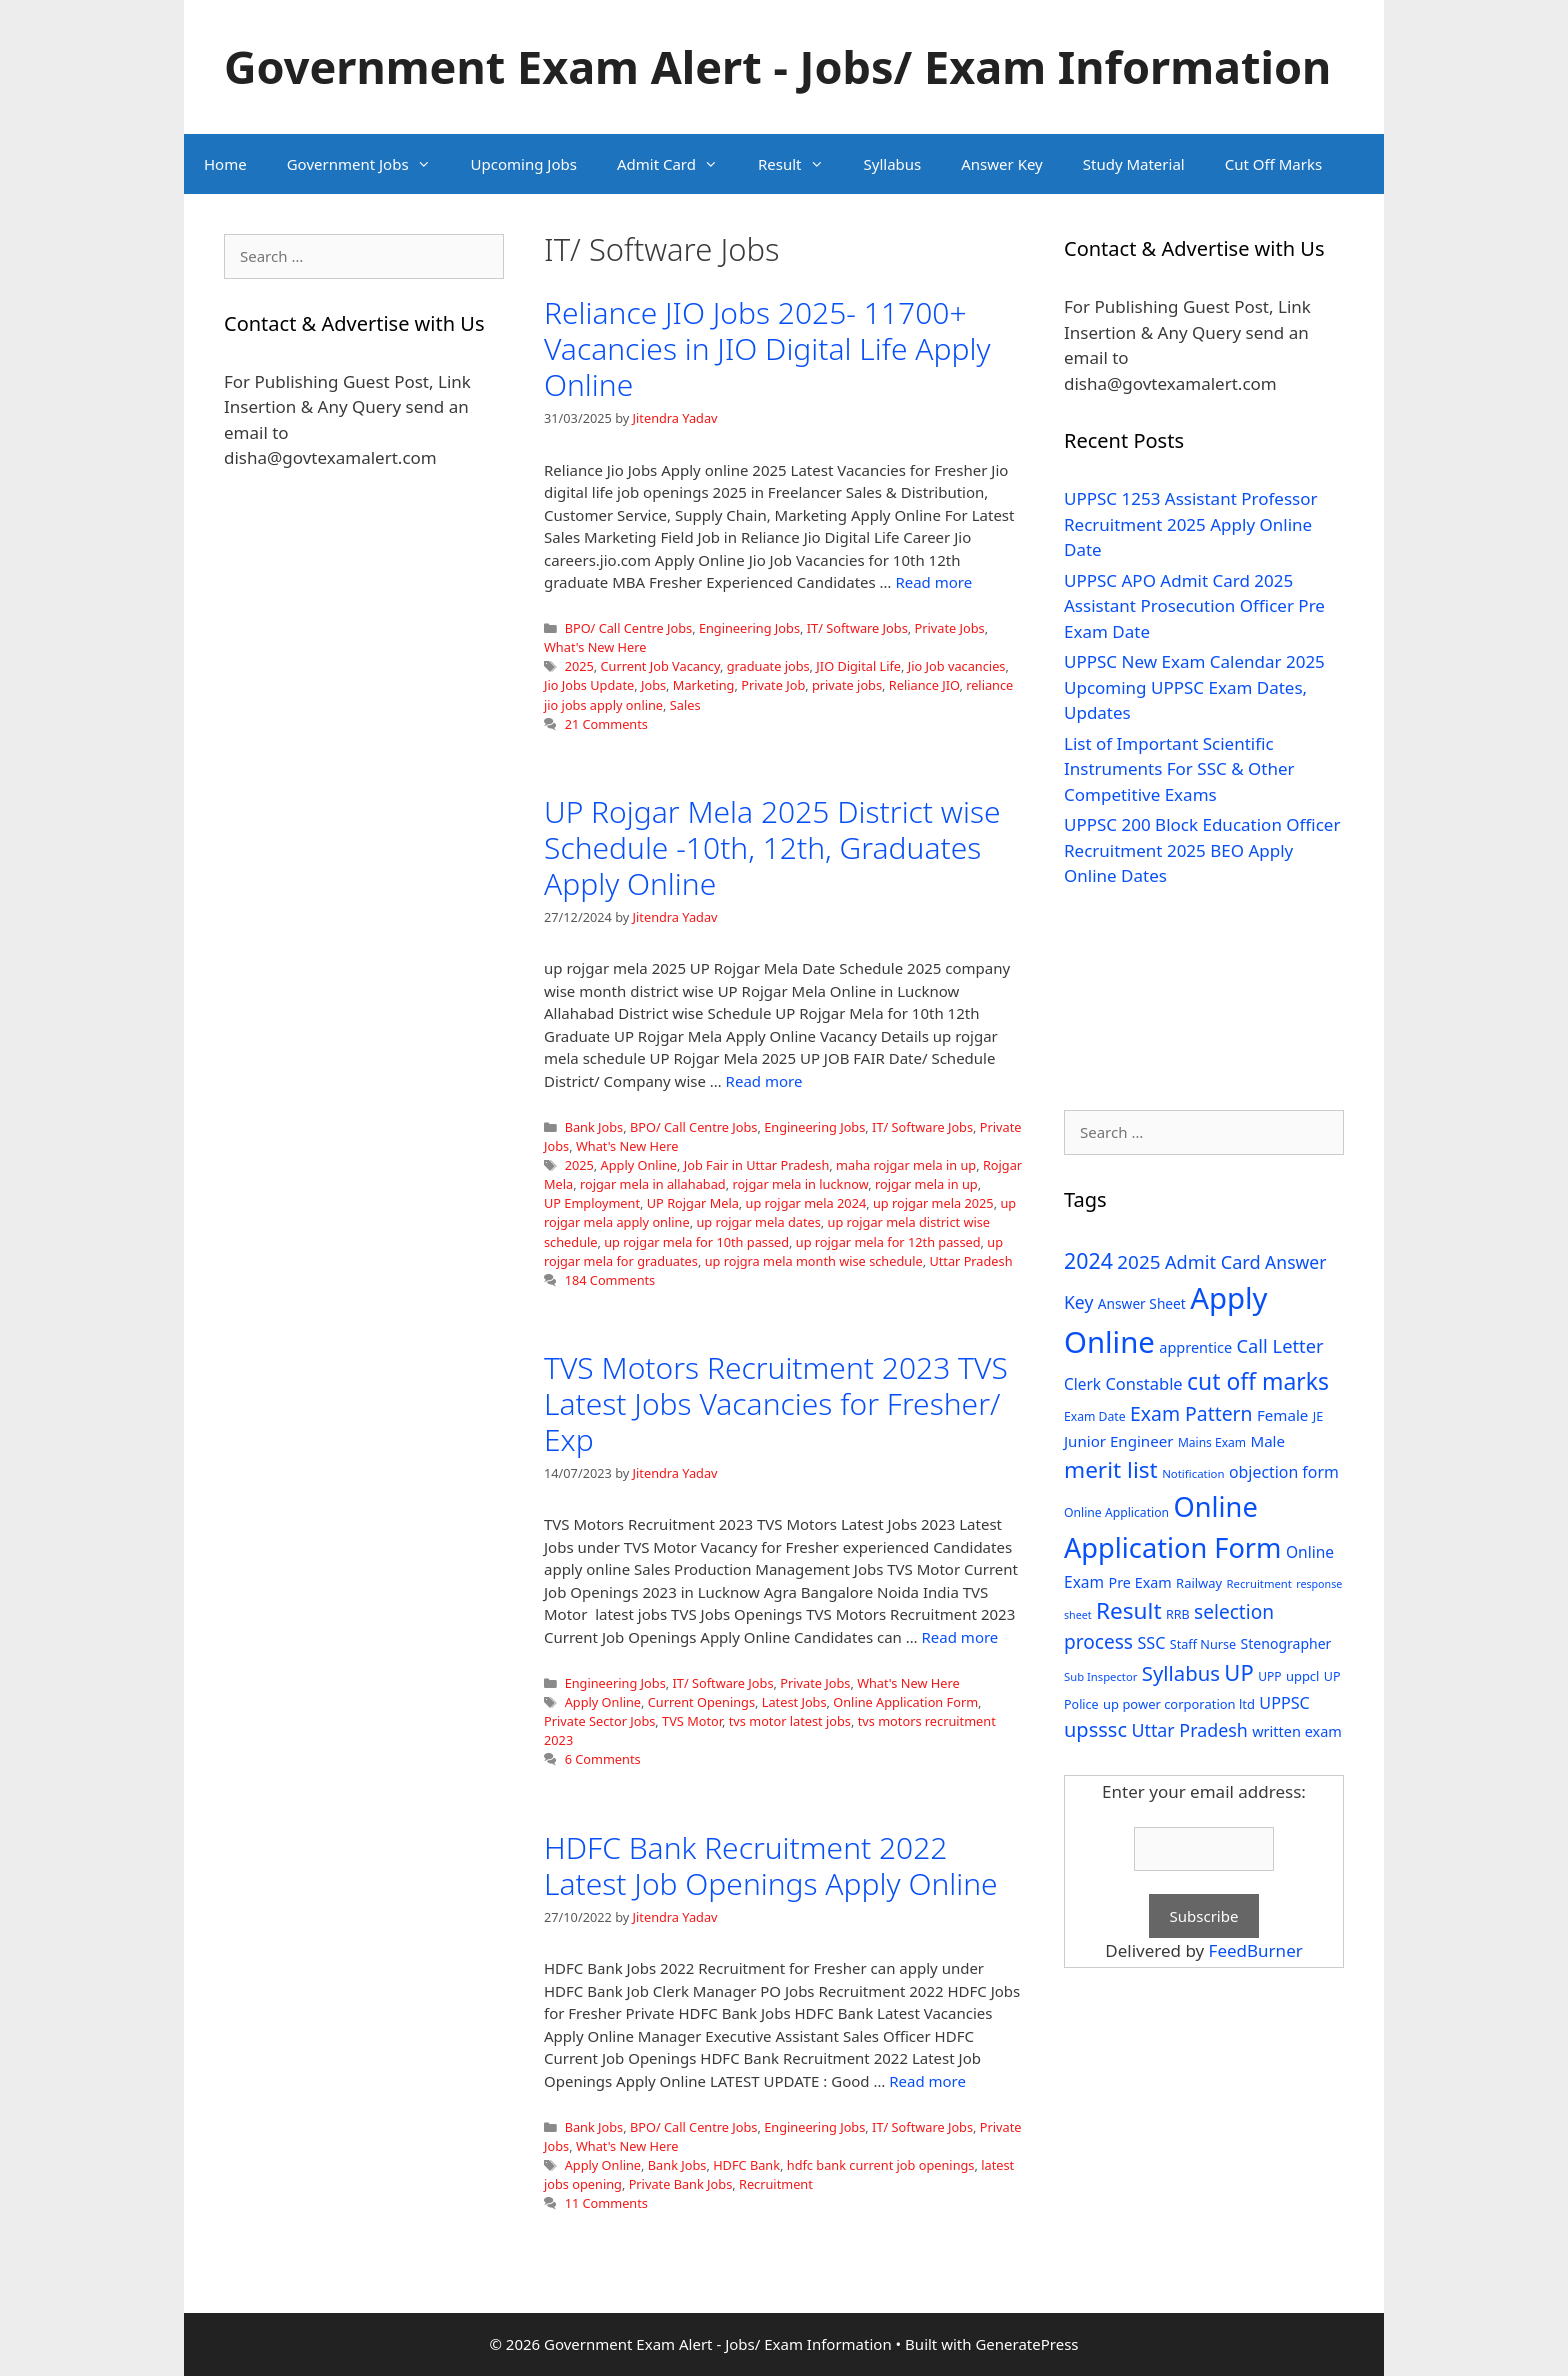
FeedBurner (1256, 1950)
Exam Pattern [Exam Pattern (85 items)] (1191, 1413)
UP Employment (592, 1203)
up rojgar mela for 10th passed (696, 1242)
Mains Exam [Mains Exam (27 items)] (1212, 1442)
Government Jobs (369, 164)
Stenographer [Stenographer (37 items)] (1286, 1643)
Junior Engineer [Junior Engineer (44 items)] (1118, 1441)
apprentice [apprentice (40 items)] (1195, 1347)
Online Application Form (905, 1702)
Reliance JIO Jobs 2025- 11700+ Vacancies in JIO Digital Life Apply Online (767, 348)
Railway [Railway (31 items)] (1199, 1583)
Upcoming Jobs (524, 164)
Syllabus (893, 164)
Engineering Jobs (749, 628)
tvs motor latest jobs (790, 1721)
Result (801, 164)
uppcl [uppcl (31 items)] (1303, 1676)
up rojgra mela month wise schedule (814, 1261)
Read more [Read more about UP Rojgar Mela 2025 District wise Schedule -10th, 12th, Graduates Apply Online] (764, 1081)
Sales (685, 705)
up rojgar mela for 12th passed (888, 1242)
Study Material (1134, 164)
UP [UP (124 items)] (1238, 1672)
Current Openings (701, 1702)
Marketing (704, 685)
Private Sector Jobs (599, 1721)
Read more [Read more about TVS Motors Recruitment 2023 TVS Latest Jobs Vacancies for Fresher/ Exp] (960, 1637)
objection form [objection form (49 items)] (1284, 1472)
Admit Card (677, 164)
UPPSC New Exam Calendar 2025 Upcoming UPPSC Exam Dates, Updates (1194, 687)
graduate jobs (768, 666)
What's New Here (595, 647)
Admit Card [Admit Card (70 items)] (1213, 1262)
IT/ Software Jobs (857, 628)
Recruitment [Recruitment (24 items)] (1259, 1583)
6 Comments (603, 1759)
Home (225, 164)
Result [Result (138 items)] (1129, 1610)
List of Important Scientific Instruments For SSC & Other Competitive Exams (1179, 769)
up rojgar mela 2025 (933, 1203)
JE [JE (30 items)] (1318, 1416)
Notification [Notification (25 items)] (1193, 1473)
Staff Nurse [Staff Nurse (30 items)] (1203, 1644)
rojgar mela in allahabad (653, 1184)
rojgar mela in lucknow (800, 1184)
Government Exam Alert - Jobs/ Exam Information (777, 66)
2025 (579, 666)
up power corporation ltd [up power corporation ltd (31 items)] (1179, 1704)
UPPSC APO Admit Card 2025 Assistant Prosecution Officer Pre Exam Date (1194, 606)
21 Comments (606, 724)
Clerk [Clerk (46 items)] (1082, 1384)
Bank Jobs (594, 1127)
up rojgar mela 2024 (806, 1203)
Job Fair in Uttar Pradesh (757, 1165)
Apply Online (639, 1165)
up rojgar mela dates (758, 1222)
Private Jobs (949, 628)
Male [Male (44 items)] (1267, 1441)
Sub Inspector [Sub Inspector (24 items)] (1100, 1676)
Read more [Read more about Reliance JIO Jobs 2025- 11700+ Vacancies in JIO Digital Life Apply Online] (933, 582)
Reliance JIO (924, 685)
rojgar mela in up (926, 1184)
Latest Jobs (794, 1702)
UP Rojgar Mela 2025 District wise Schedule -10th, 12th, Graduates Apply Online (772, 847)
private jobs (847, 685)
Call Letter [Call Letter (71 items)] (1280, 1345)
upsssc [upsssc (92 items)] (1095, 1729)
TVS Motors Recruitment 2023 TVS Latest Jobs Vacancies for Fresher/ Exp (776, 1403)
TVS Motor (692, 1721)
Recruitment (776, 2184)
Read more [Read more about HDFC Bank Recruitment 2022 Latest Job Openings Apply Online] (927, 2081)
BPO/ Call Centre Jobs (629, 628)
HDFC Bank (746, 2165)
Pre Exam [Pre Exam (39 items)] (1140, 1582)
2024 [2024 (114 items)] (1088, 1260)
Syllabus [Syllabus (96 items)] (1181, 1673)
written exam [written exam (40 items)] (1297, 1731)
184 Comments (610, 1280)
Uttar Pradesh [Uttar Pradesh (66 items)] (1189, 1730)
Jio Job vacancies (957, 666)
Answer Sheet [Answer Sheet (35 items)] (1142, 1303)
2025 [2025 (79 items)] (1138, 1262)
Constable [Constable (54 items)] (1143, 1383)
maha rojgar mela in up (906, 1165)
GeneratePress (1026, 2344)
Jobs (653, 685)
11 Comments (606, 2203)
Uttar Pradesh (970, 1261)
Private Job (773, 685)
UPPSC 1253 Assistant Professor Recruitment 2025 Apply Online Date (1191, 524)
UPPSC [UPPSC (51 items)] (1284, 1703)
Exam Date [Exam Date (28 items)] (1095, 1416)
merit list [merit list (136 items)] (1111, 1469)
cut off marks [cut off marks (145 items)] (1258, 1381)
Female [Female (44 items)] (1282, 1415)
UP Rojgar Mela (693, 1203)
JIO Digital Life (858, 666)
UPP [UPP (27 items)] (1269, 1676)
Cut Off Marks (1273, 164)
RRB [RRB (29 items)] (1178, 1614)
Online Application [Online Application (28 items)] (1116, 1512)
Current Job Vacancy (660, 666)
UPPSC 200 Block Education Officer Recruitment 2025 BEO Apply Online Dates (1202, 850)
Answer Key (1001, 164)
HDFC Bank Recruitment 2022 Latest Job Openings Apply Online (771, 1865)
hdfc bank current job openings (881, 2165)
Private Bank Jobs (681, 2184)
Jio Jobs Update (589, 685)
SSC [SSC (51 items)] (1151, 1643)
